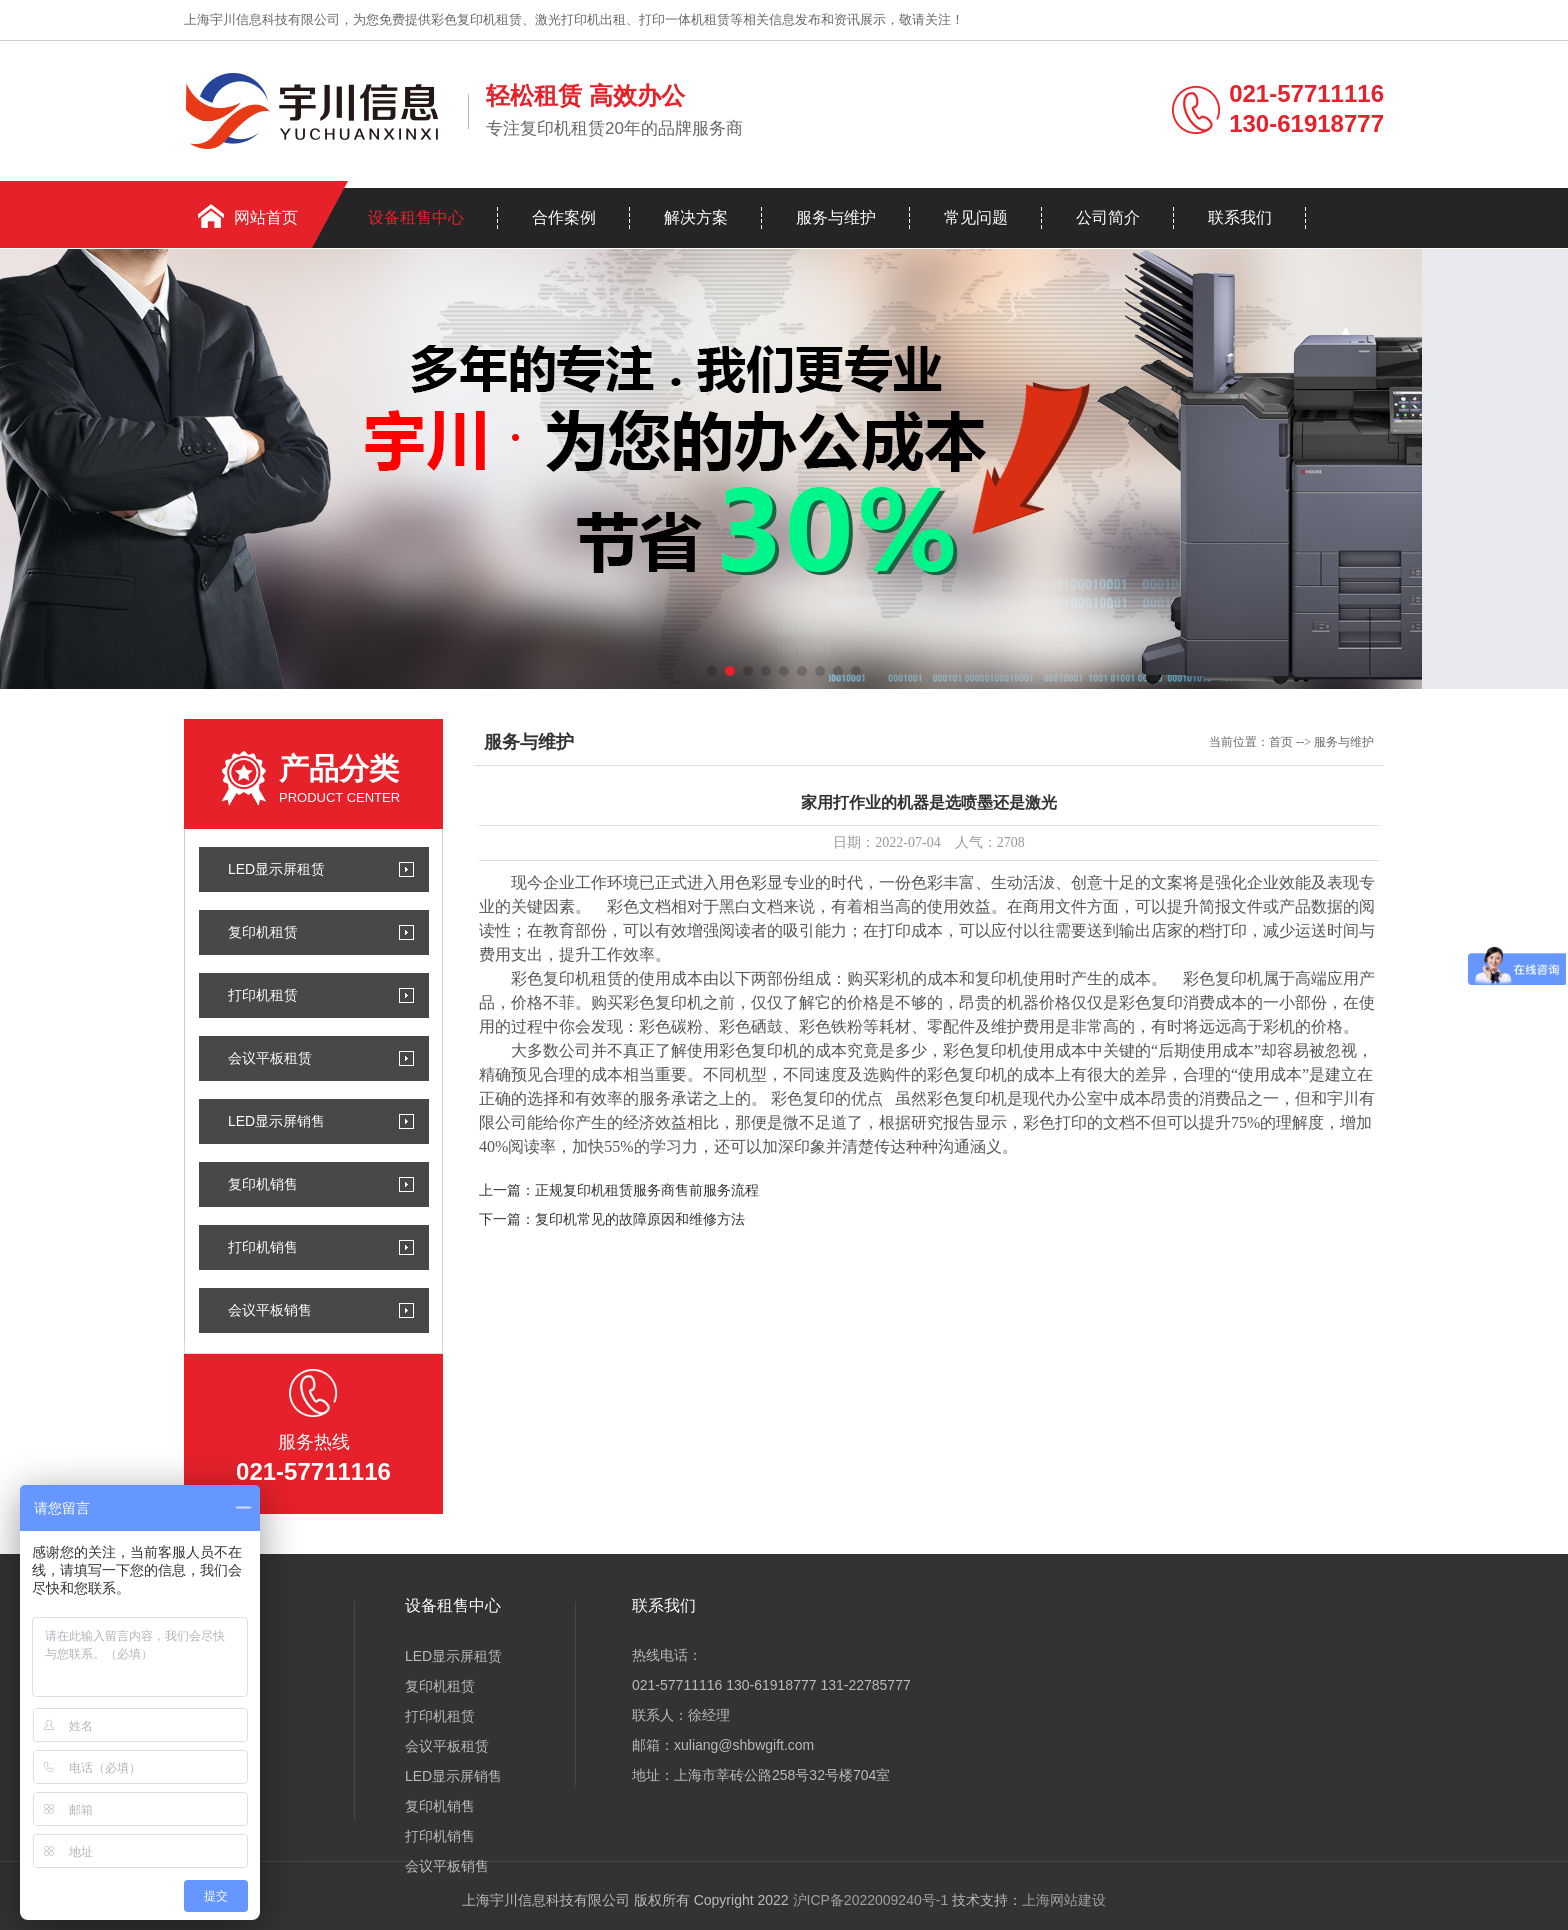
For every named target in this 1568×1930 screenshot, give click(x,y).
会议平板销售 (270, 1310)
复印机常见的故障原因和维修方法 (640, 1219)
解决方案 (696, 217)
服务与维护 (836, 217)
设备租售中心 (416, 217)
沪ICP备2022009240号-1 (871, 1900)
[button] (712, 671)
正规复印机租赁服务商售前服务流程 (647, 1190)
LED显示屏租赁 (276, 869)
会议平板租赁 (270, 1058)
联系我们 (1240, 217)
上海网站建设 (1064, 1900)
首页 (1281, 742)
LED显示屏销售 (276, 1121)
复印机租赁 (263, 932)
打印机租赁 (263, 995)
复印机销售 (263, 1184)
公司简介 (1108, 217)
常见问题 (976, 217)
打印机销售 (263, 1247)
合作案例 (564, 217)
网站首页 (266, 217)
